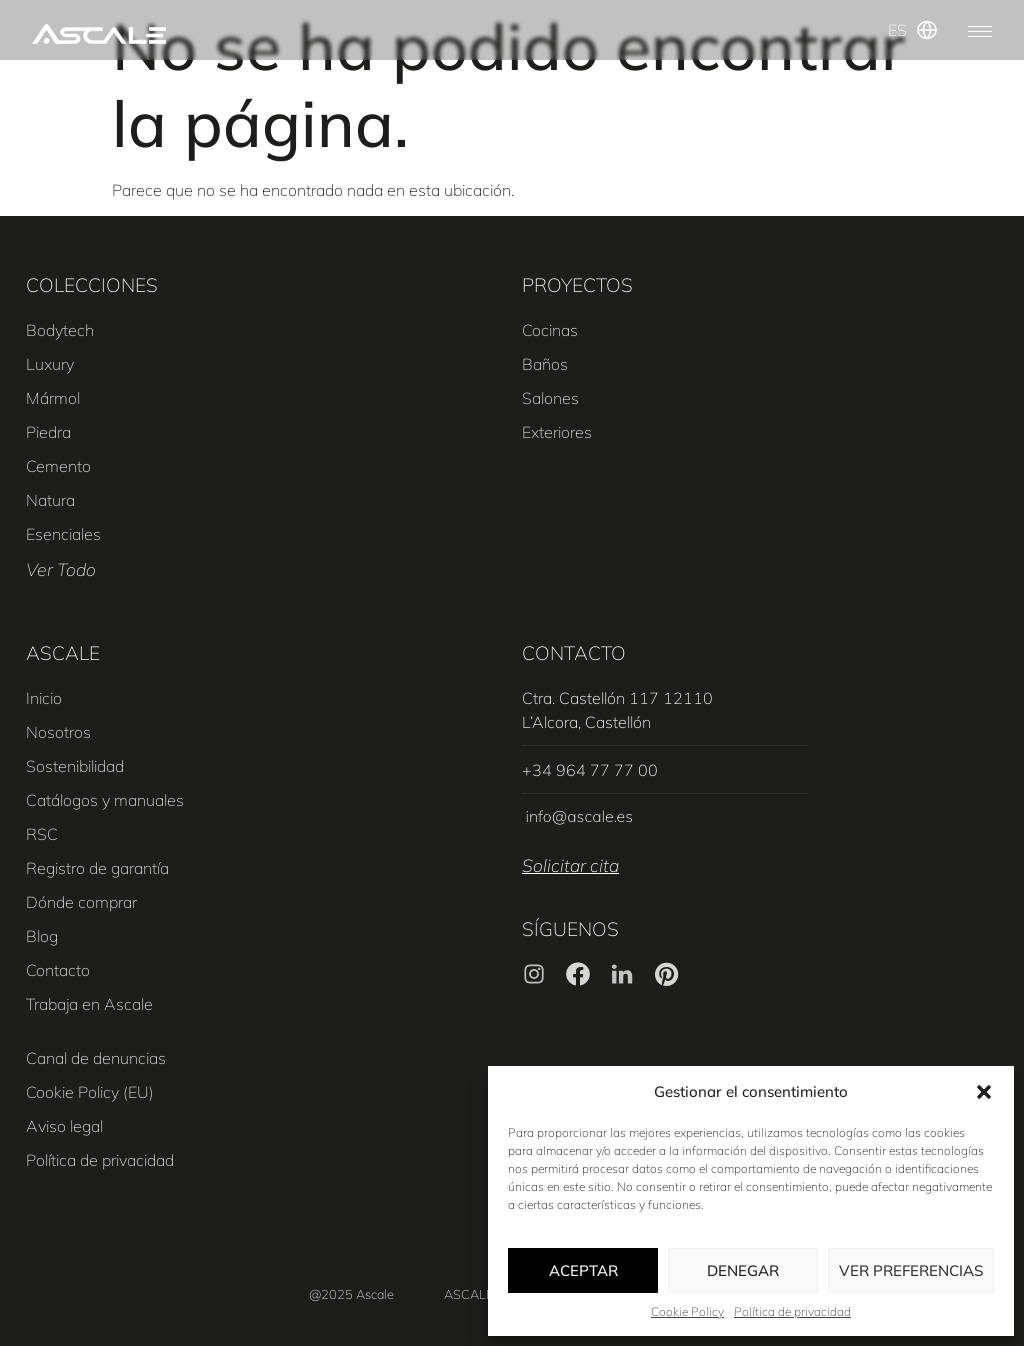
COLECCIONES (92, 285)
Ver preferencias (911, 1270)
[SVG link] (99, 34)
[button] (984, 1092)
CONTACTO (574, 653)
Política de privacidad (792, 1311)
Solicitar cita (570, 865)
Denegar (743, 1270)
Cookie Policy (687, 1311)
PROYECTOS (577, 285)
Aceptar (583, 1270)
